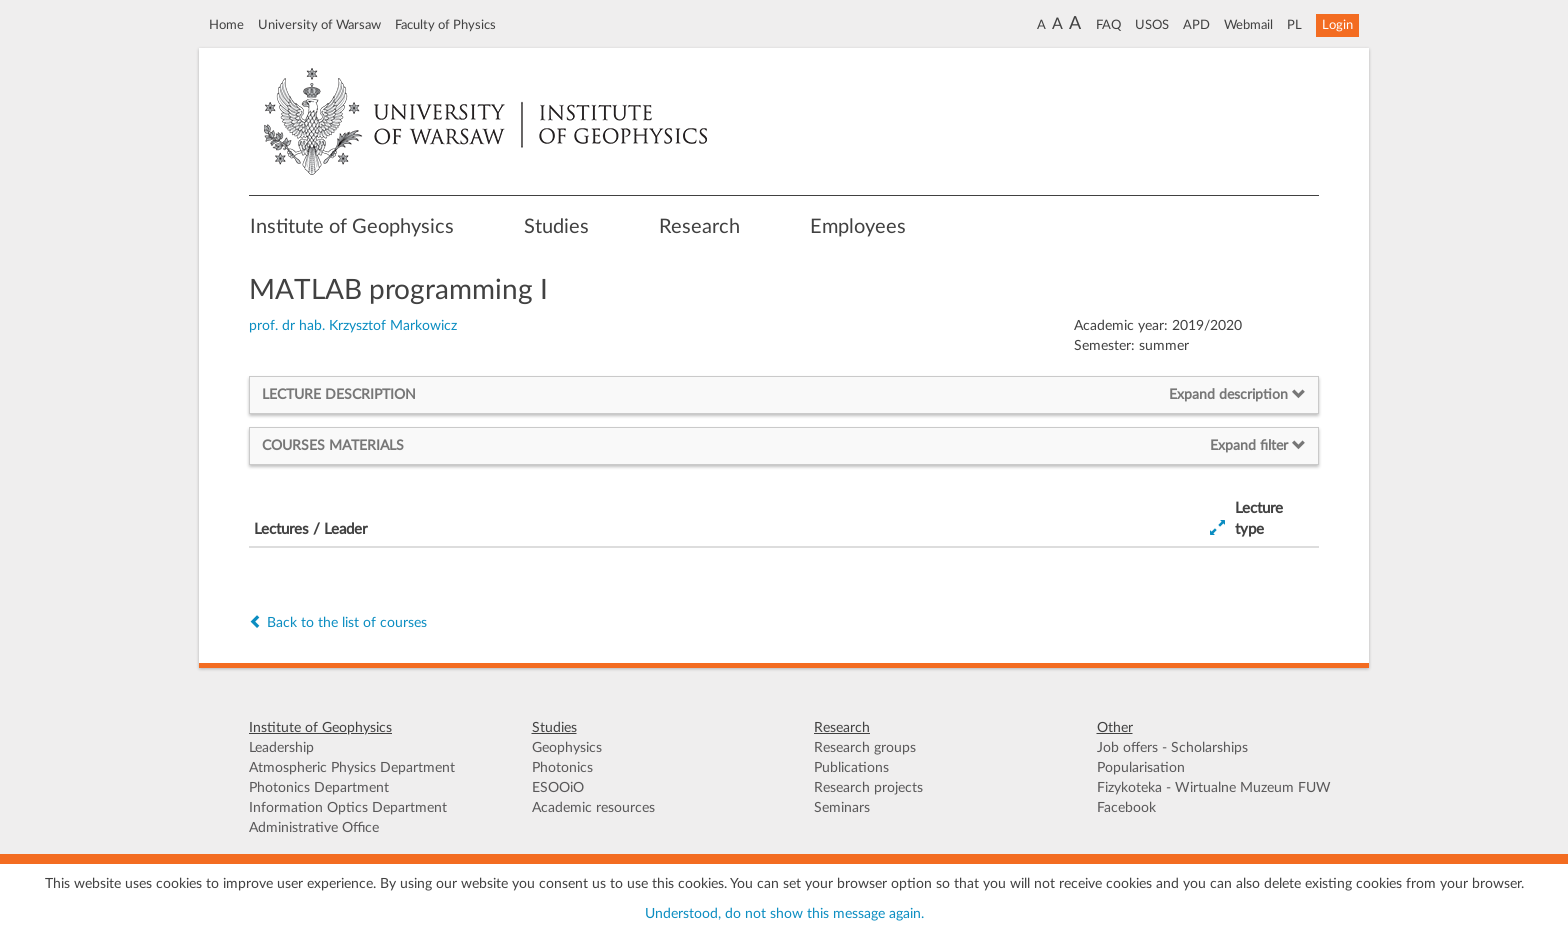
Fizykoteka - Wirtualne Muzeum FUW (1214, 788)
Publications (851, 768)
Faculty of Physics (445, 25)
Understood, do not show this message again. (784, 914)
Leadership (281, 748)
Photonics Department (319, 788)
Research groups (865, 748)
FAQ (1108, 25)
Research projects (868, 788)
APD (1196, 25)
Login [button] (1337, 25)
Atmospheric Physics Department (352, 768)
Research (699, 227)
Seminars (842, 808)
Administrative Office (314, 828)
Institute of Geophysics (352, 227)
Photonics (562, 768)
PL (1294, 25)
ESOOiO (558, 788)
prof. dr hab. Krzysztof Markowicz (353, 326)
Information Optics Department (348, 808)
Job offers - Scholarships (1172, 748)
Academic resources (593, 808)
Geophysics (567, 748)
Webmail (1248, 25)
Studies (556, 227)
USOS (1152, 25)
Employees (858, 227)
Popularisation (1141, 768)
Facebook (1126, 808)
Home (226, 25)
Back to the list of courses (338, 623)
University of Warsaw (319, 25)
